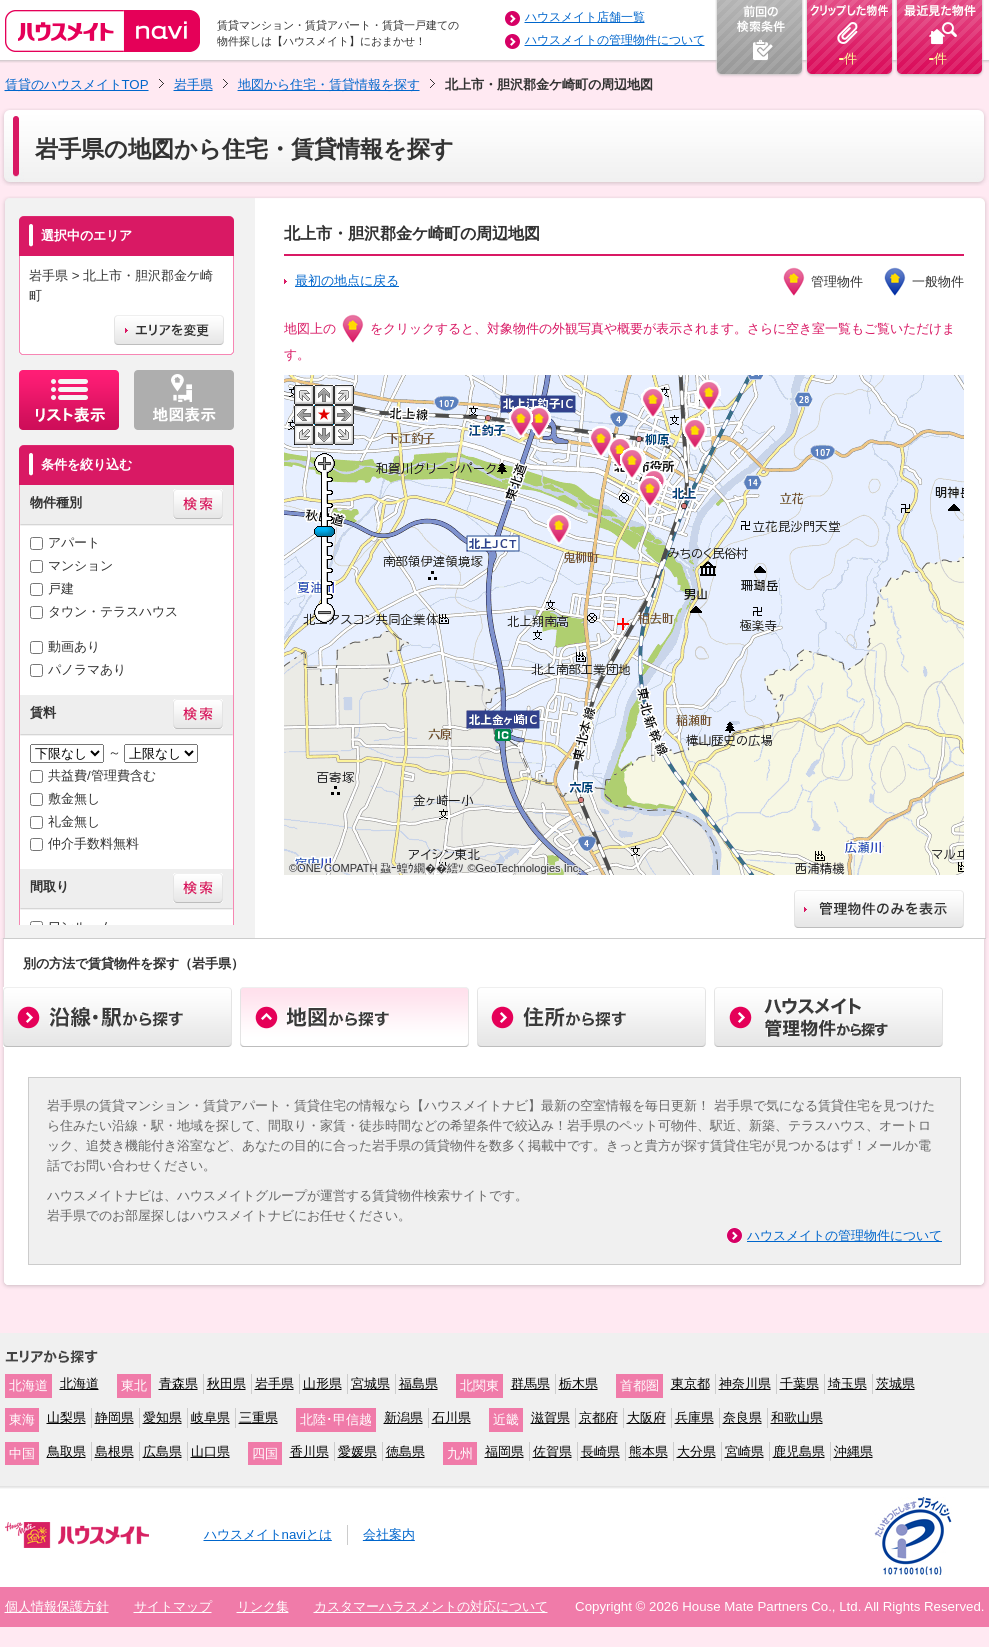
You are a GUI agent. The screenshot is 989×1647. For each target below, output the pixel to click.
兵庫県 (694, 1417)
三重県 (258, 1417)
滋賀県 (550, 1417)
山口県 (210, 1451)
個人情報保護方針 (57, 1606)
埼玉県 (847, 1383)
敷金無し (74, 798)
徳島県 (405, 1451)
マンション (80, 565)
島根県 (114, 1451)
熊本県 (648, 1451)
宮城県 (370, 1383)
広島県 (162, 1451)
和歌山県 (797, 1417)
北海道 (79, 1383)
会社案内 (389, 1534)
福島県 (418, 1383)
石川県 (451, 1417)
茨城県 (895, 1383)
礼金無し (74, 821)
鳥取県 (66, 1451)
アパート (74, 542)
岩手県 (193, 84)
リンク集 (263, 1606)
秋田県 (226, 1383)
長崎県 (600, 1451)
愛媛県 (357, 1451)
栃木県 (578, 1383)
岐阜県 (210, 1417)
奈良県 (742, 1417)
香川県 (309, 1451)
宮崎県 (744, 1451)
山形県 (322, 1383)
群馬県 (530, 1383)
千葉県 (799, 1383)
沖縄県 (853, 1451)
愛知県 (162, 1417)
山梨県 (66, 1417)
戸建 (61, 588)
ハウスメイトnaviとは (268, 1534)
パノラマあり (87, 669)
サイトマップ (173, 1606)
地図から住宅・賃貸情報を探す (329, 84)
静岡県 (114, 1417)
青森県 (178, 1383)
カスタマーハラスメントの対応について (431, 1606)
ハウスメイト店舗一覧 (585, 17)
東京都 (690, 1383)
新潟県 (403, 1417)
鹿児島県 (799, 1451)
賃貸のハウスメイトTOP (77, 84)
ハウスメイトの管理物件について (615, 40)
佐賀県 (552, 1451)
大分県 (696, 1451)
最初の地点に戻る (347, 280)
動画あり (74, 646)
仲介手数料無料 (93, 843)
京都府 (598, 1417)
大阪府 (646, 1417)
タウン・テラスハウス (113, 611)
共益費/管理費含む (102, 775)
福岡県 (504, 1451)
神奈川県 (745, 1383)
